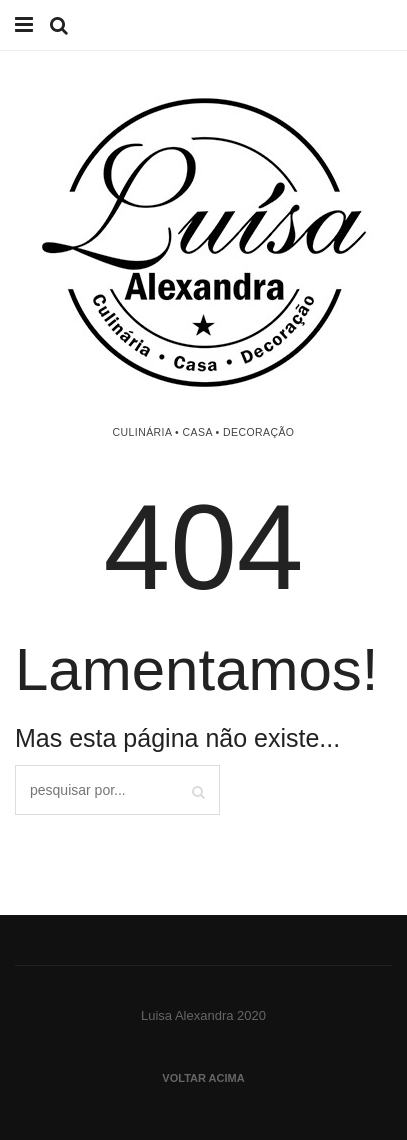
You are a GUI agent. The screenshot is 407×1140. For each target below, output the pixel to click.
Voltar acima (203, 1078)
